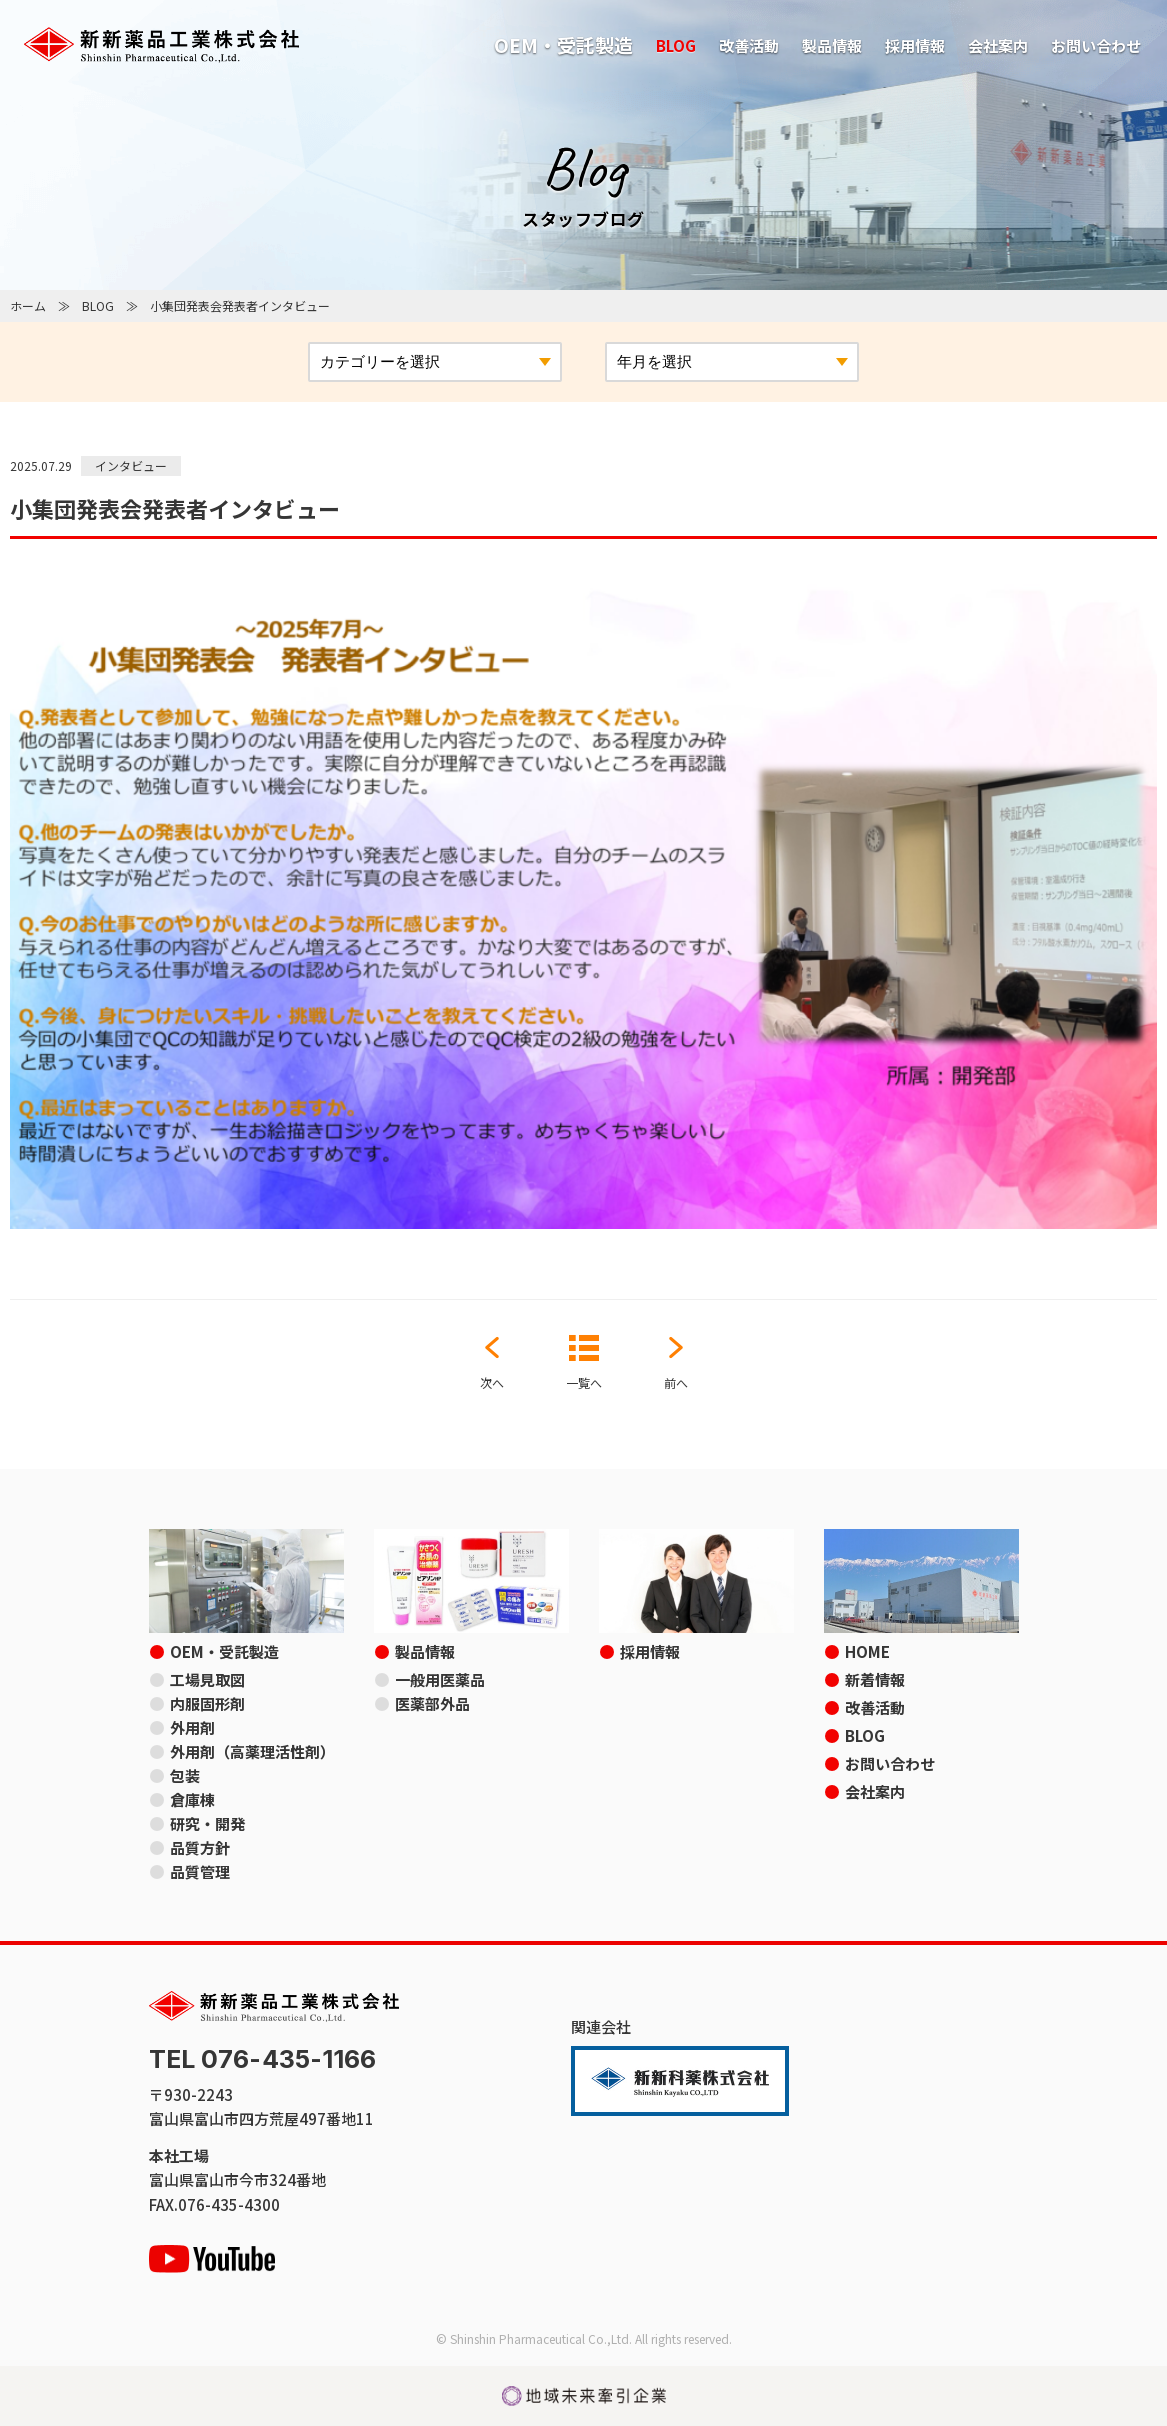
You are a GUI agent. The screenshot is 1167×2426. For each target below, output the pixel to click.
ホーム (28, 305)
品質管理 (200, 1871)
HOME (867, 1651)
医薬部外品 (432, 1703)
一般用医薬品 (440, 1679)
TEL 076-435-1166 (263, 2059)
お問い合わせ (1096, 45)
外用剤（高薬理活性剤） (252, 1751)
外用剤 (192, 1727)
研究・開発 (207, 1823)
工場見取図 (207, 1679)
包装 (185, 1775)
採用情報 (915, 45)
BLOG (676, 45)
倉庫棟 (192, 1799)
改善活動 (749, 45)
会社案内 (998, 45)
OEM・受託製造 (563, 44)
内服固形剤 (207, 1703)
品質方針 (200, 1847)
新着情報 (875, 1679)
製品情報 (832, 45)
